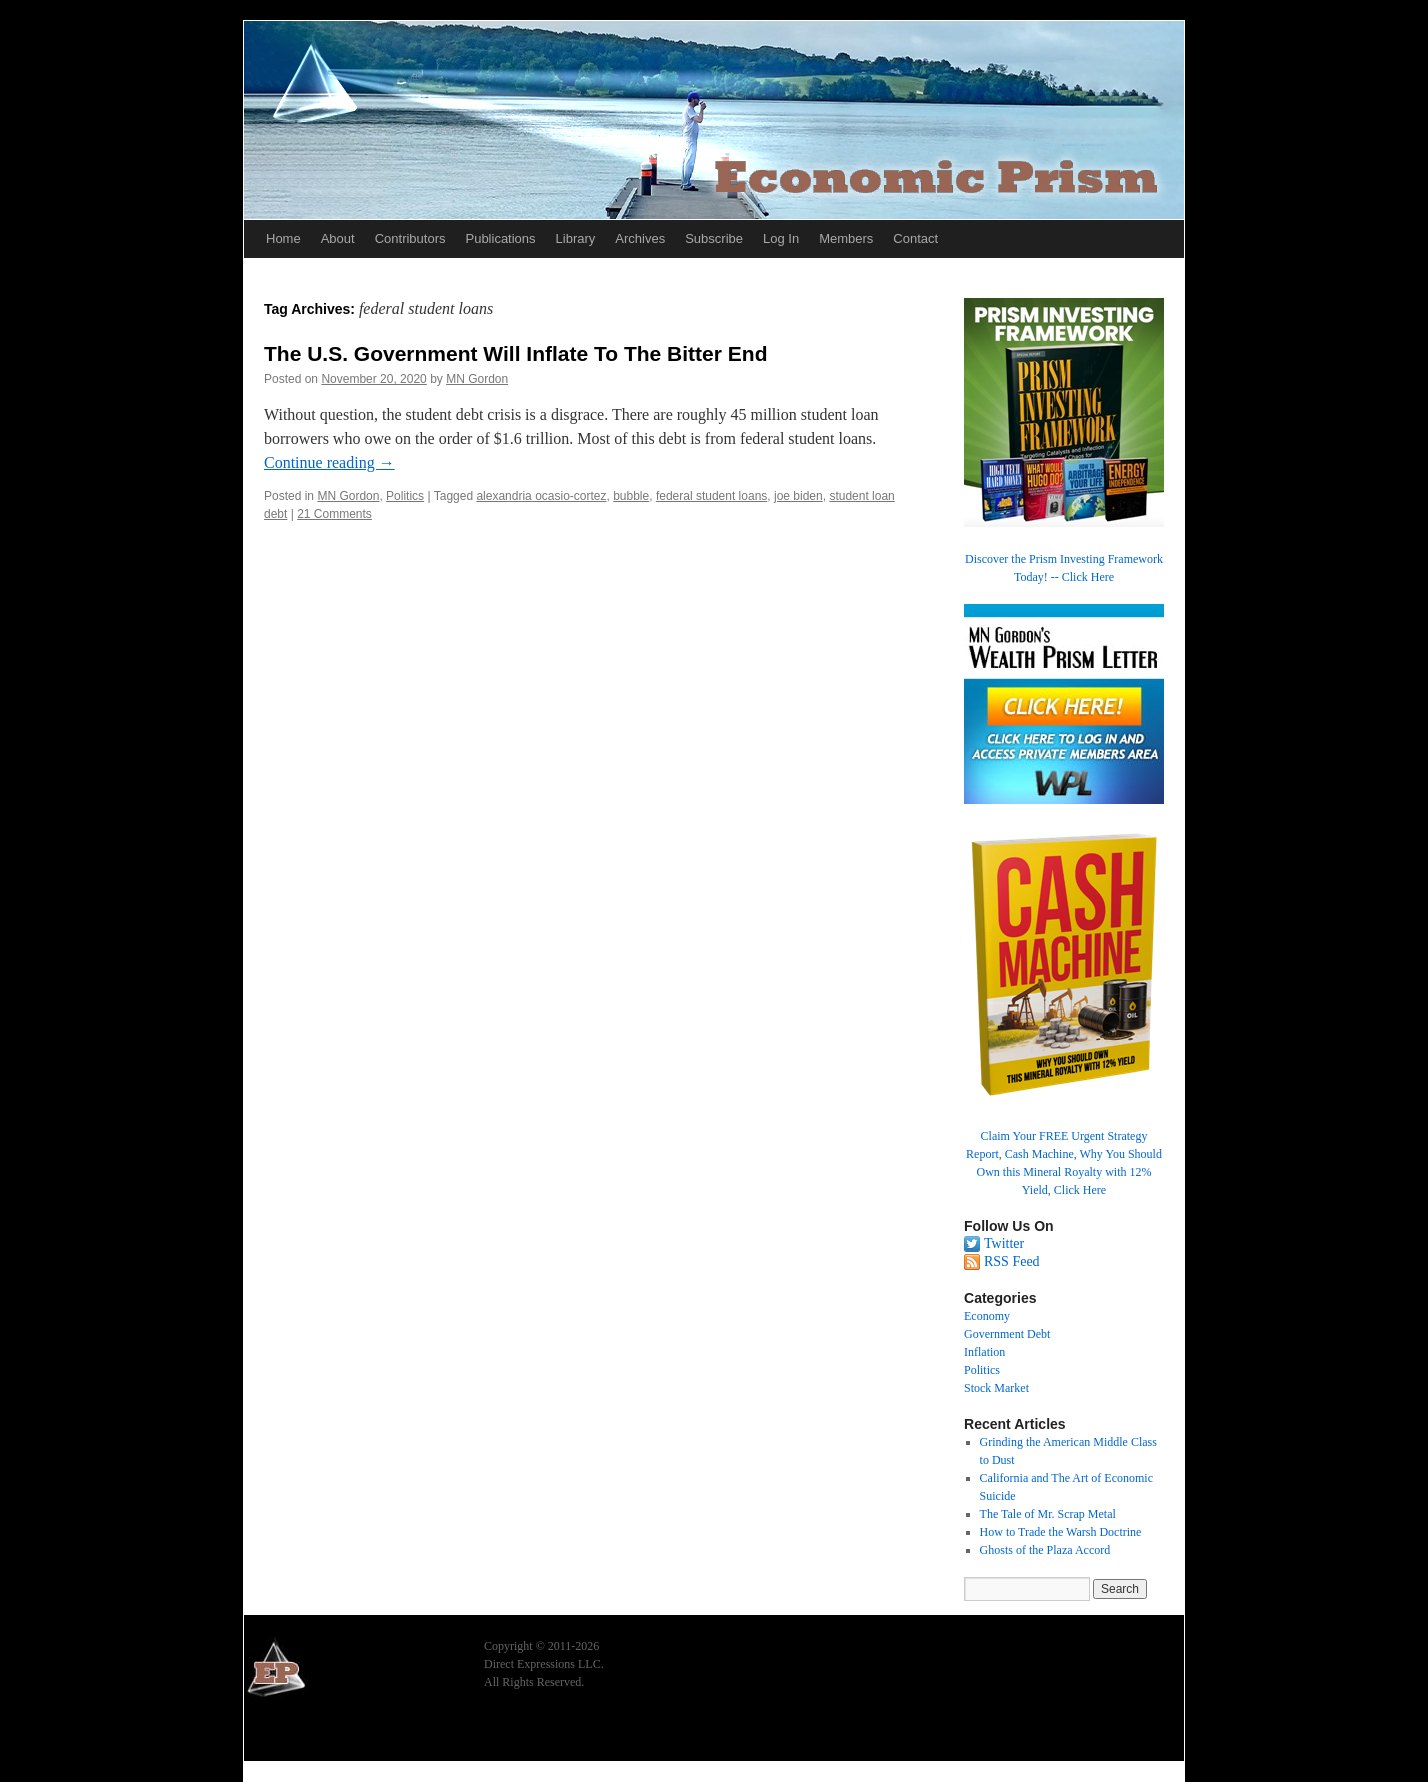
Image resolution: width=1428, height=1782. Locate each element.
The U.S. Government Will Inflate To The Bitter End (515, 353)
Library (576, 238)
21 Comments (334, 514)
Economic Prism (299, 1734)
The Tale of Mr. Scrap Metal (1048, 1514)
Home (283, 238)
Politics (405, 496)
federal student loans (711, 496)
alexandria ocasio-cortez (541, 496)
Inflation (984, 1352)
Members (846, 238)
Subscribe (714, 238)
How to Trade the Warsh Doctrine (1061, 1532)
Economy (987, 1316)
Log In (781, 238)
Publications (500, 238)
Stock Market (996, 1388)
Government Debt (1007, 1334)
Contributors (410, 238)
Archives (640, 238)
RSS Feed (1012, 1261)
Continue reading (329, 462)
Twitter (1004, 1243)
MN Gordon (477, 379)
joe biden (798, 496)
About (338, 238)
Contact (915, 238)
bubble (631, 496)
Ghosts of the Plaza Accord (1045, 1550)
